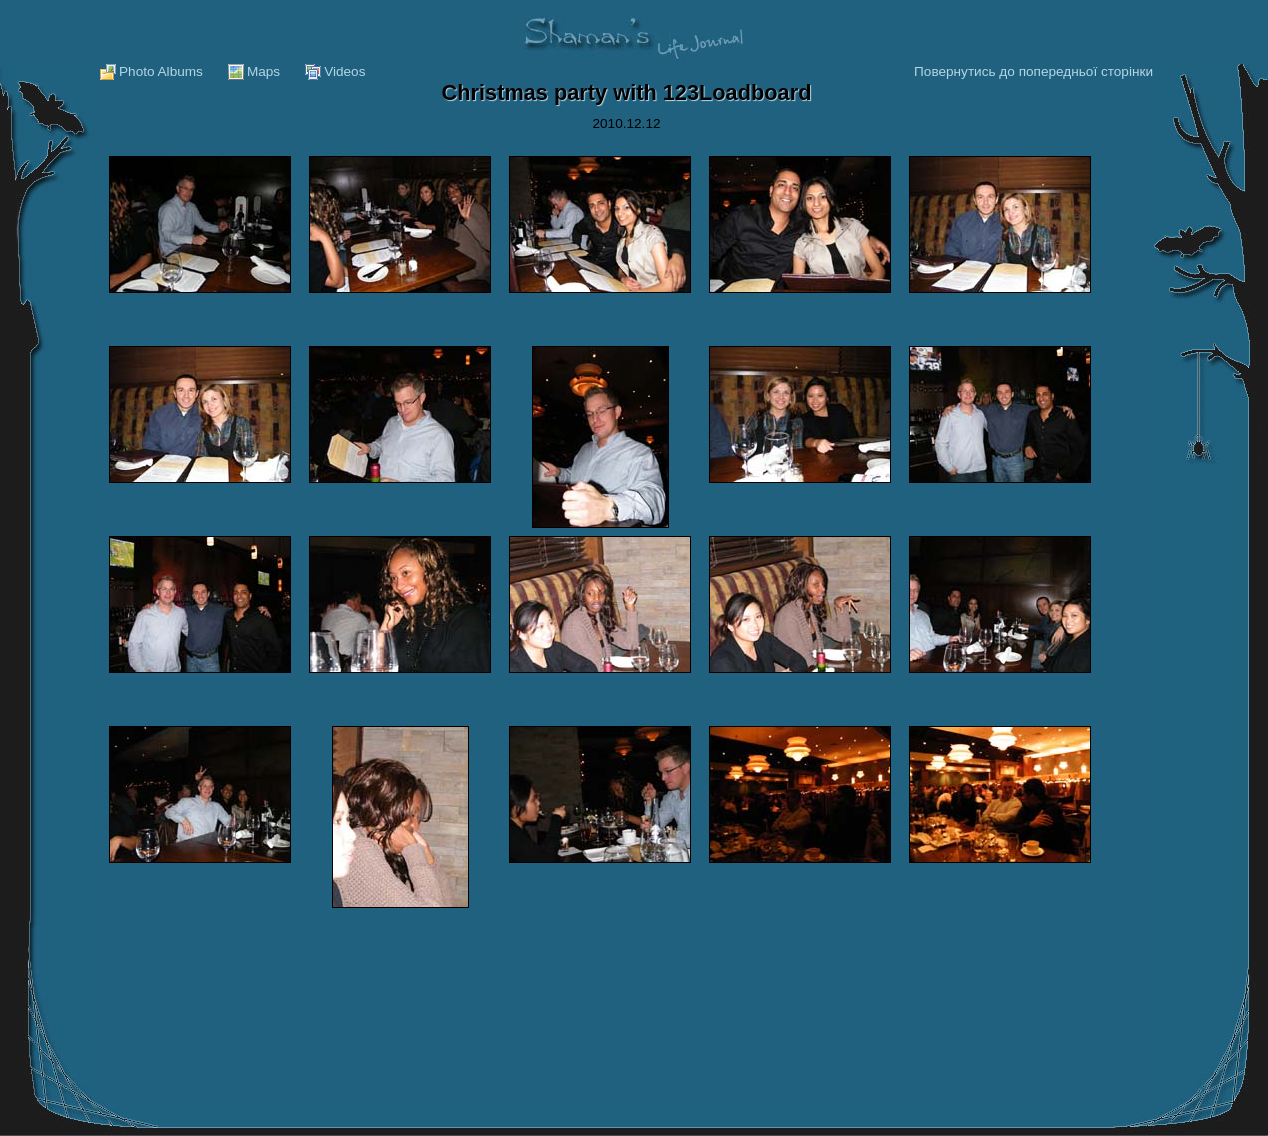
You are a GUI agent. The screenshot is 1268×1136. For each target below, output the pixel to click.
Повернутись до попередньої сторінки (1033, 71)
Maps (263, 71)
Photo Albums (161, 71)
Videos (344, 71)
